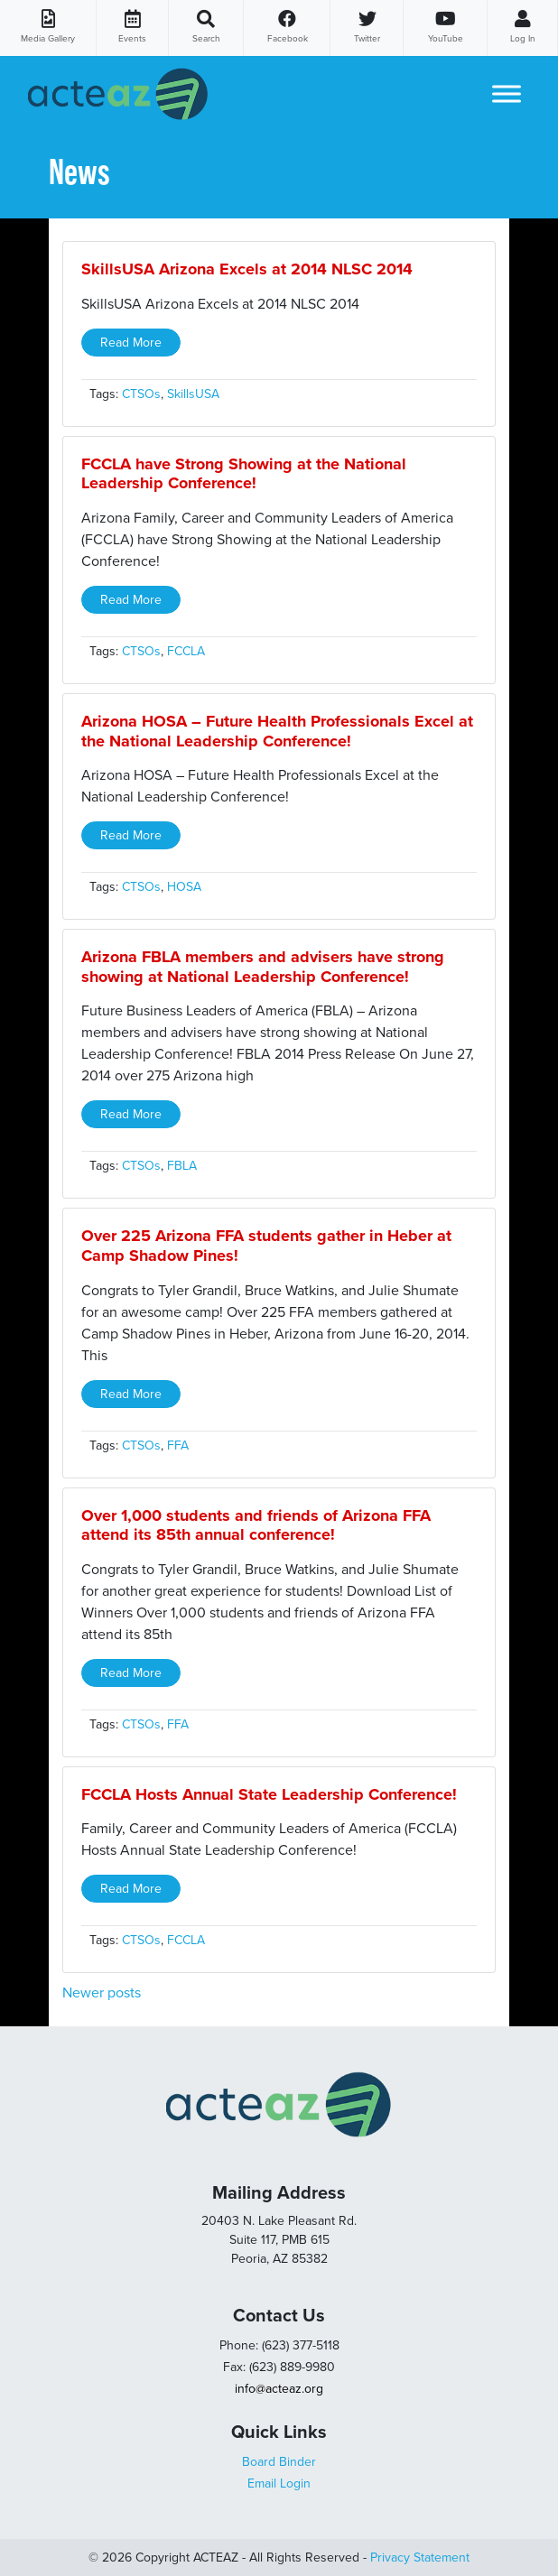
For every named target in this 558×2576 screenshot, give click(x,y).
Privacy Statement (420, 2557)
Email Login (279, 2483)
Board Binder (279, 2461)
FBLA (182, 1165)
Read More (131, 342)
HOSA (184, 886)
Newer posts (101, 1993)
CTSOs (141, 394)
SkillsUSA (193, 394)
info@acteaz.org (279, 2388)
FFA (178, 1445)
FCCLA (186, 651)
